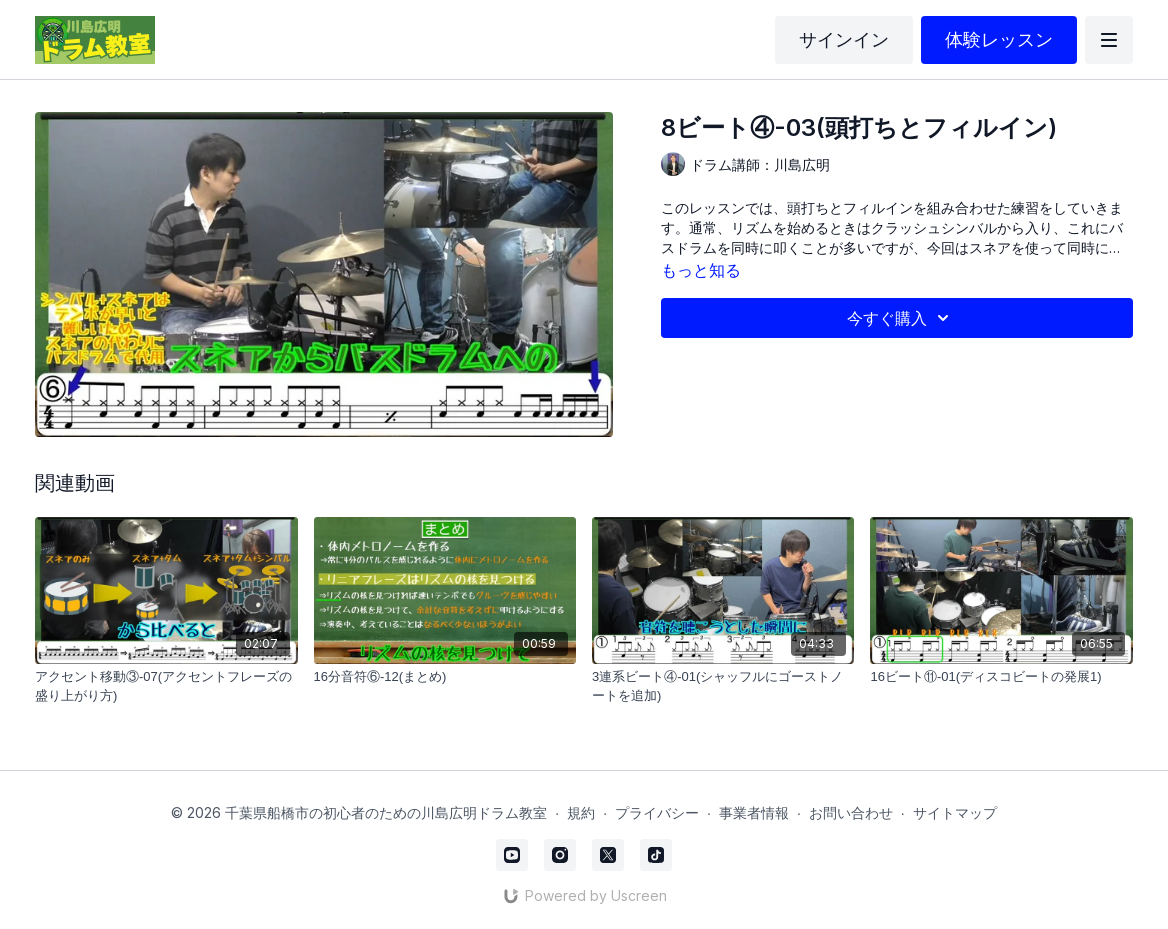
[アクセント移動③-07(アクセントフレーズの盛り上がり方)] (166, 686)
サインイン (844, 39)
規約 (581, 812)
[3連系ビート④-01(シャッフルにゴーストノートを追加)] (723, 686)
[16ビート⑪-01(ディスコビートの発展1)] (1001, 677)
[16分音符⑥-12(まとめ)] (445, 677)
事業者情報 (754, 812)
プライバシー (657, 812)
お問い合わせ (851, 812)
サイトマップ (955, 812)
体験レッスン (999, 39)
